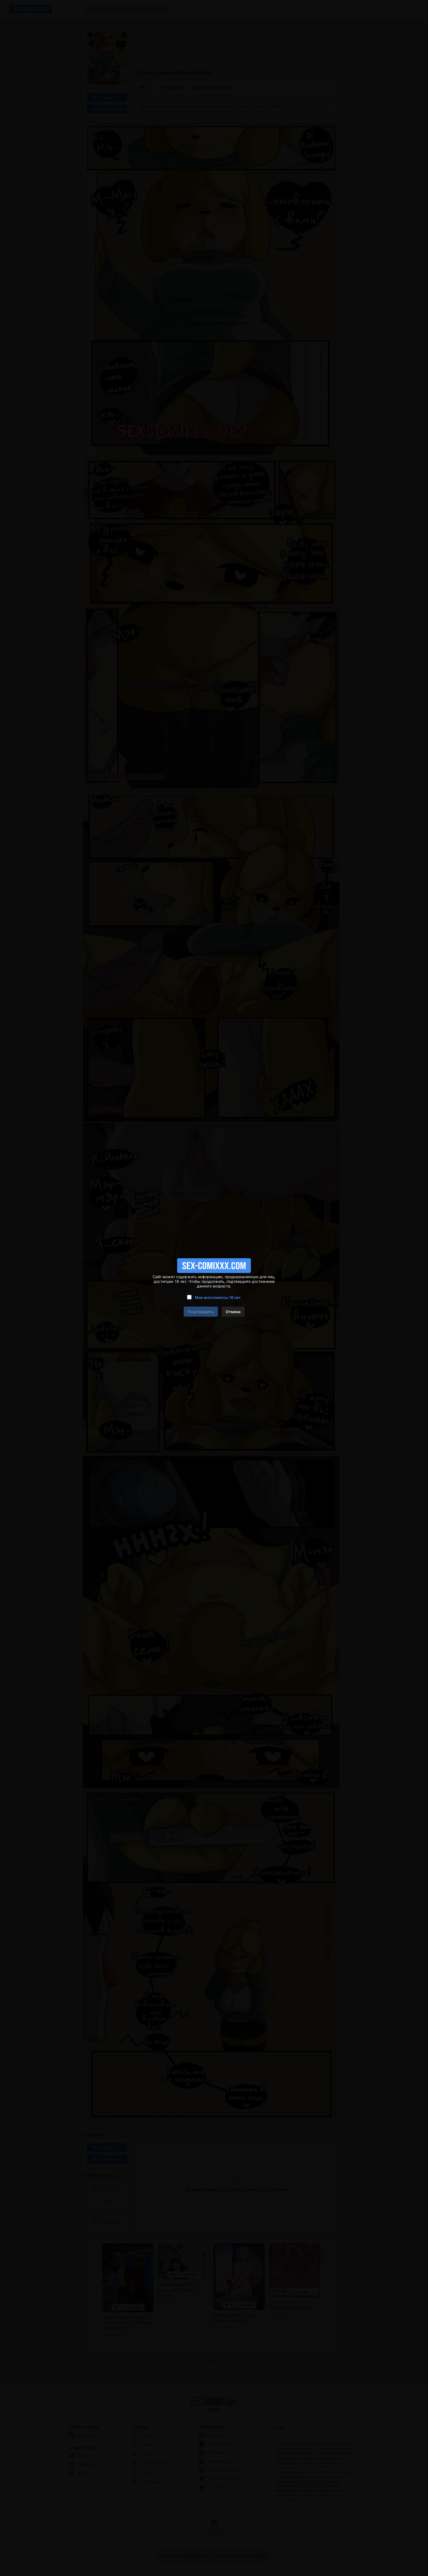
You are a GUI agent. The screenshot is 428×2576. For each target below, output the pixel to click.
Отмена (233, 1311)
